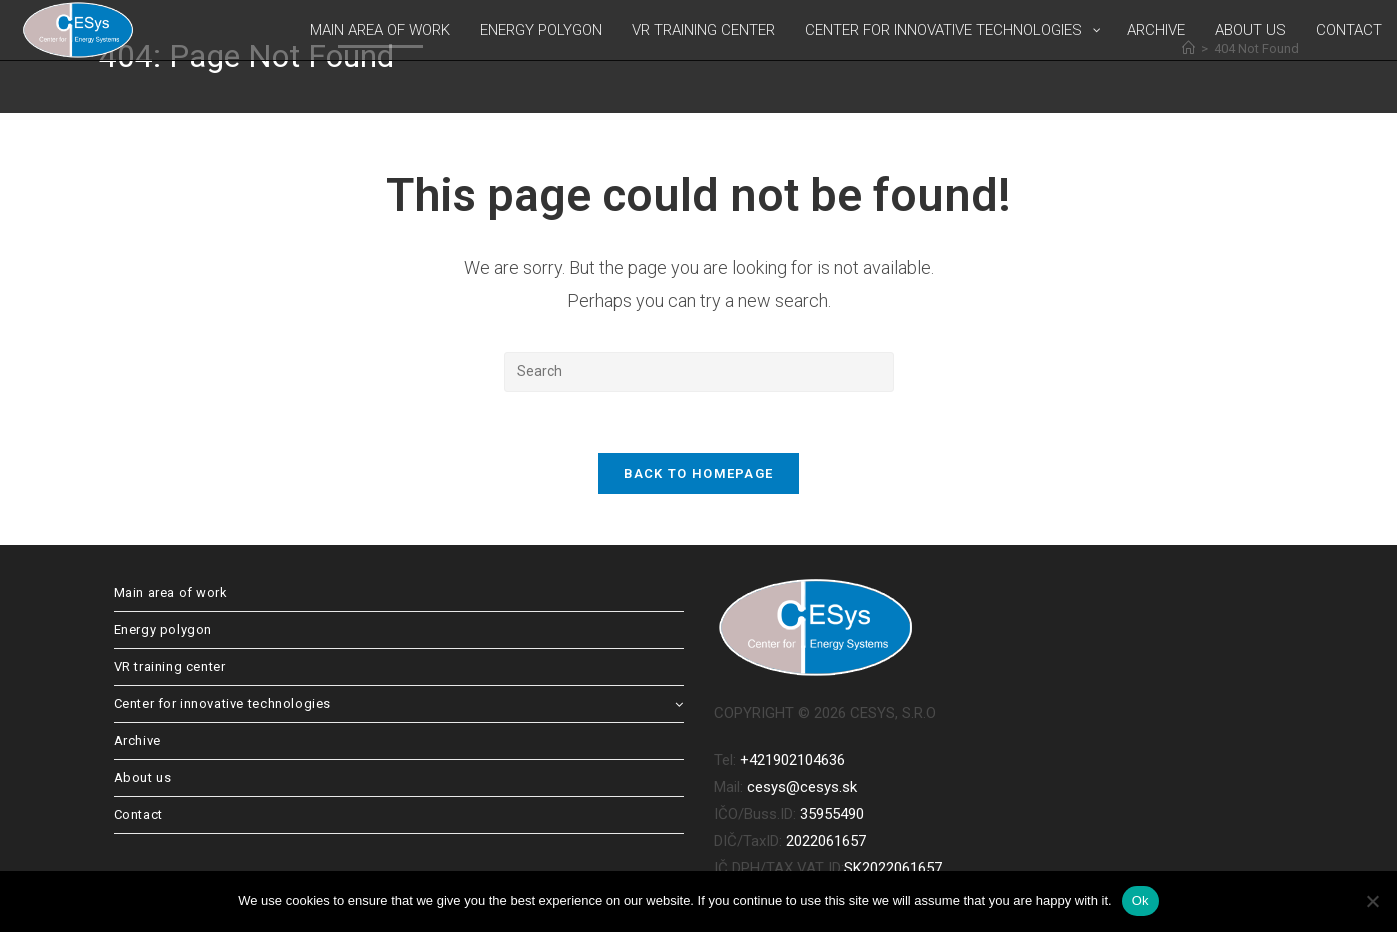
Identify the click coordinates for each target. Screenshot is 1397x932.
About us (143, 777)
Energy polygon (163, 629)
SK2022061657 (893, 868)
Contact (138, 814)
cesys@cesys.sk (802, 787)
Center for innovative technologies (399, 703)
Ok (1140, 900)
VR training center (170, 666)
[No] (1372, 901)
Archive (137, 740)
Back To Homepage (699, 473)
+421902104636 (792, 760)
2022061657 (826, 841)
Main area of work (171, 592)
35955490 (832, 814)
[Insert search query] (699, 372)
